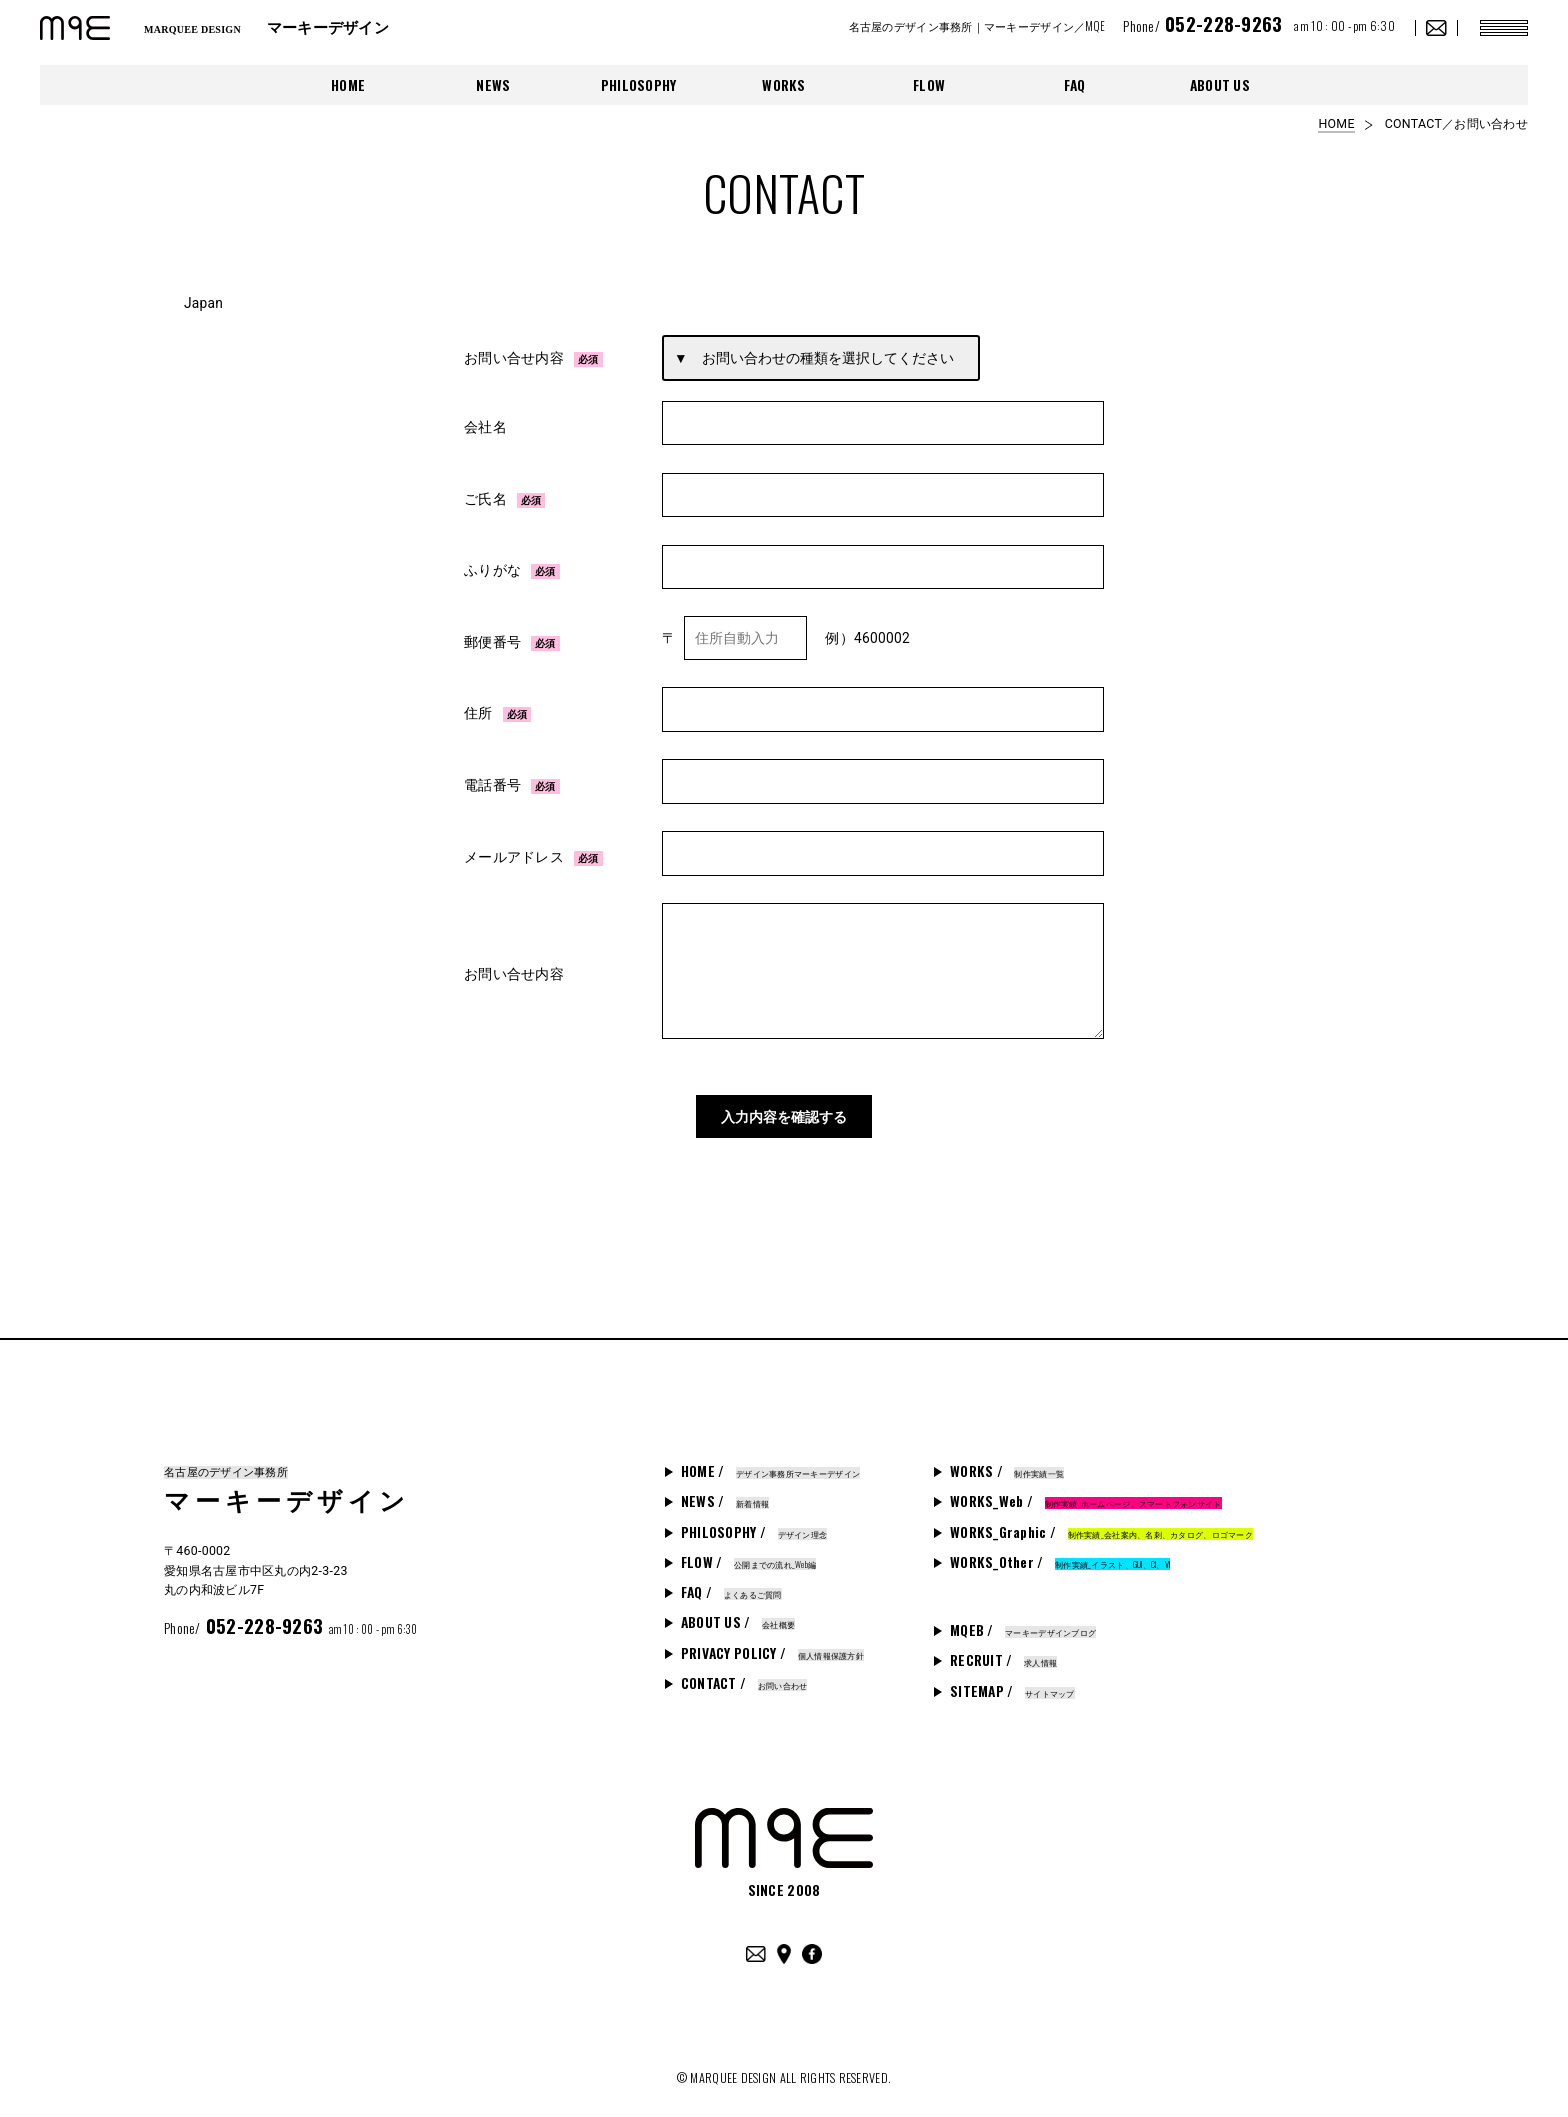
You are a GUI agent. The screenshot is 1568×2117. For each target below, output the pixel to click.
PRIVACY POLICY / (772, 1641)
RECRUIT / (1003, 1649)
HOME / (770, 1460)
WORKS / (1007, 1460)
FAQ (1075, 85)
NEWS (493, 85)
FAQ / (731, 1581)
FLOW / (749, 1551)
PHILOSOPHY (639, 85)
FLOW (929, 85)
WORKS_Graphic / (1101, 1520)
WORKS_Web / (1086, 1490)
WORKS (783, 85)
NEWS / (725, 1490)
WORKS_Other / (1060, 1551)
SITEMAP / (1012, 1679)
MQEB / (1023, 1619)
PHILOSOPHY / (754, 1520)
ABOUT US (1220, 85)
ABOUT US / (738, 1611)
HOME (348, 85)
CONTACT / (744, 1672)
